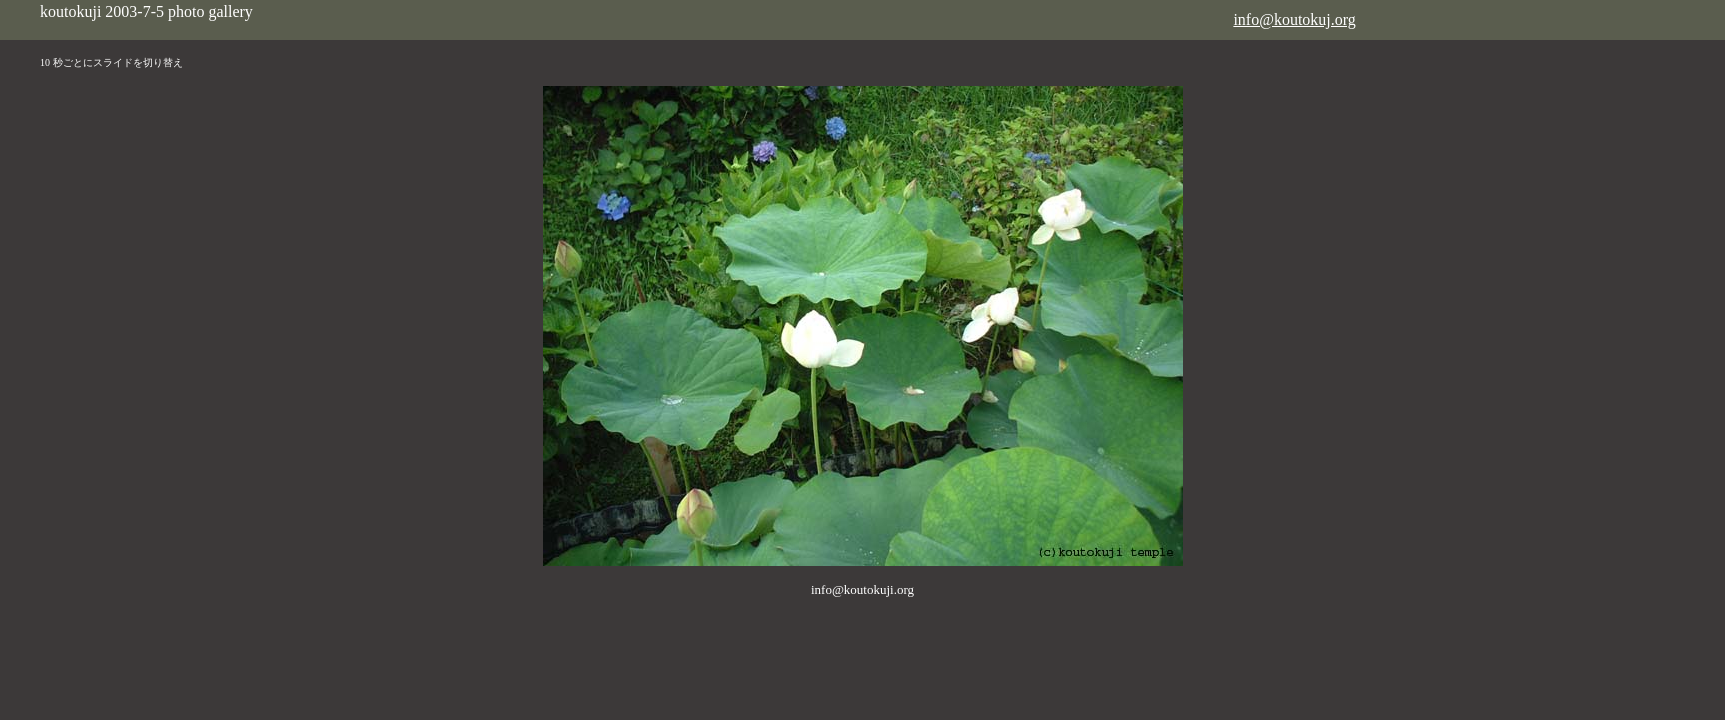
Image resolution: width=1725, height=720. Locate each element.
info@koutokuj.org (1294, 19)
